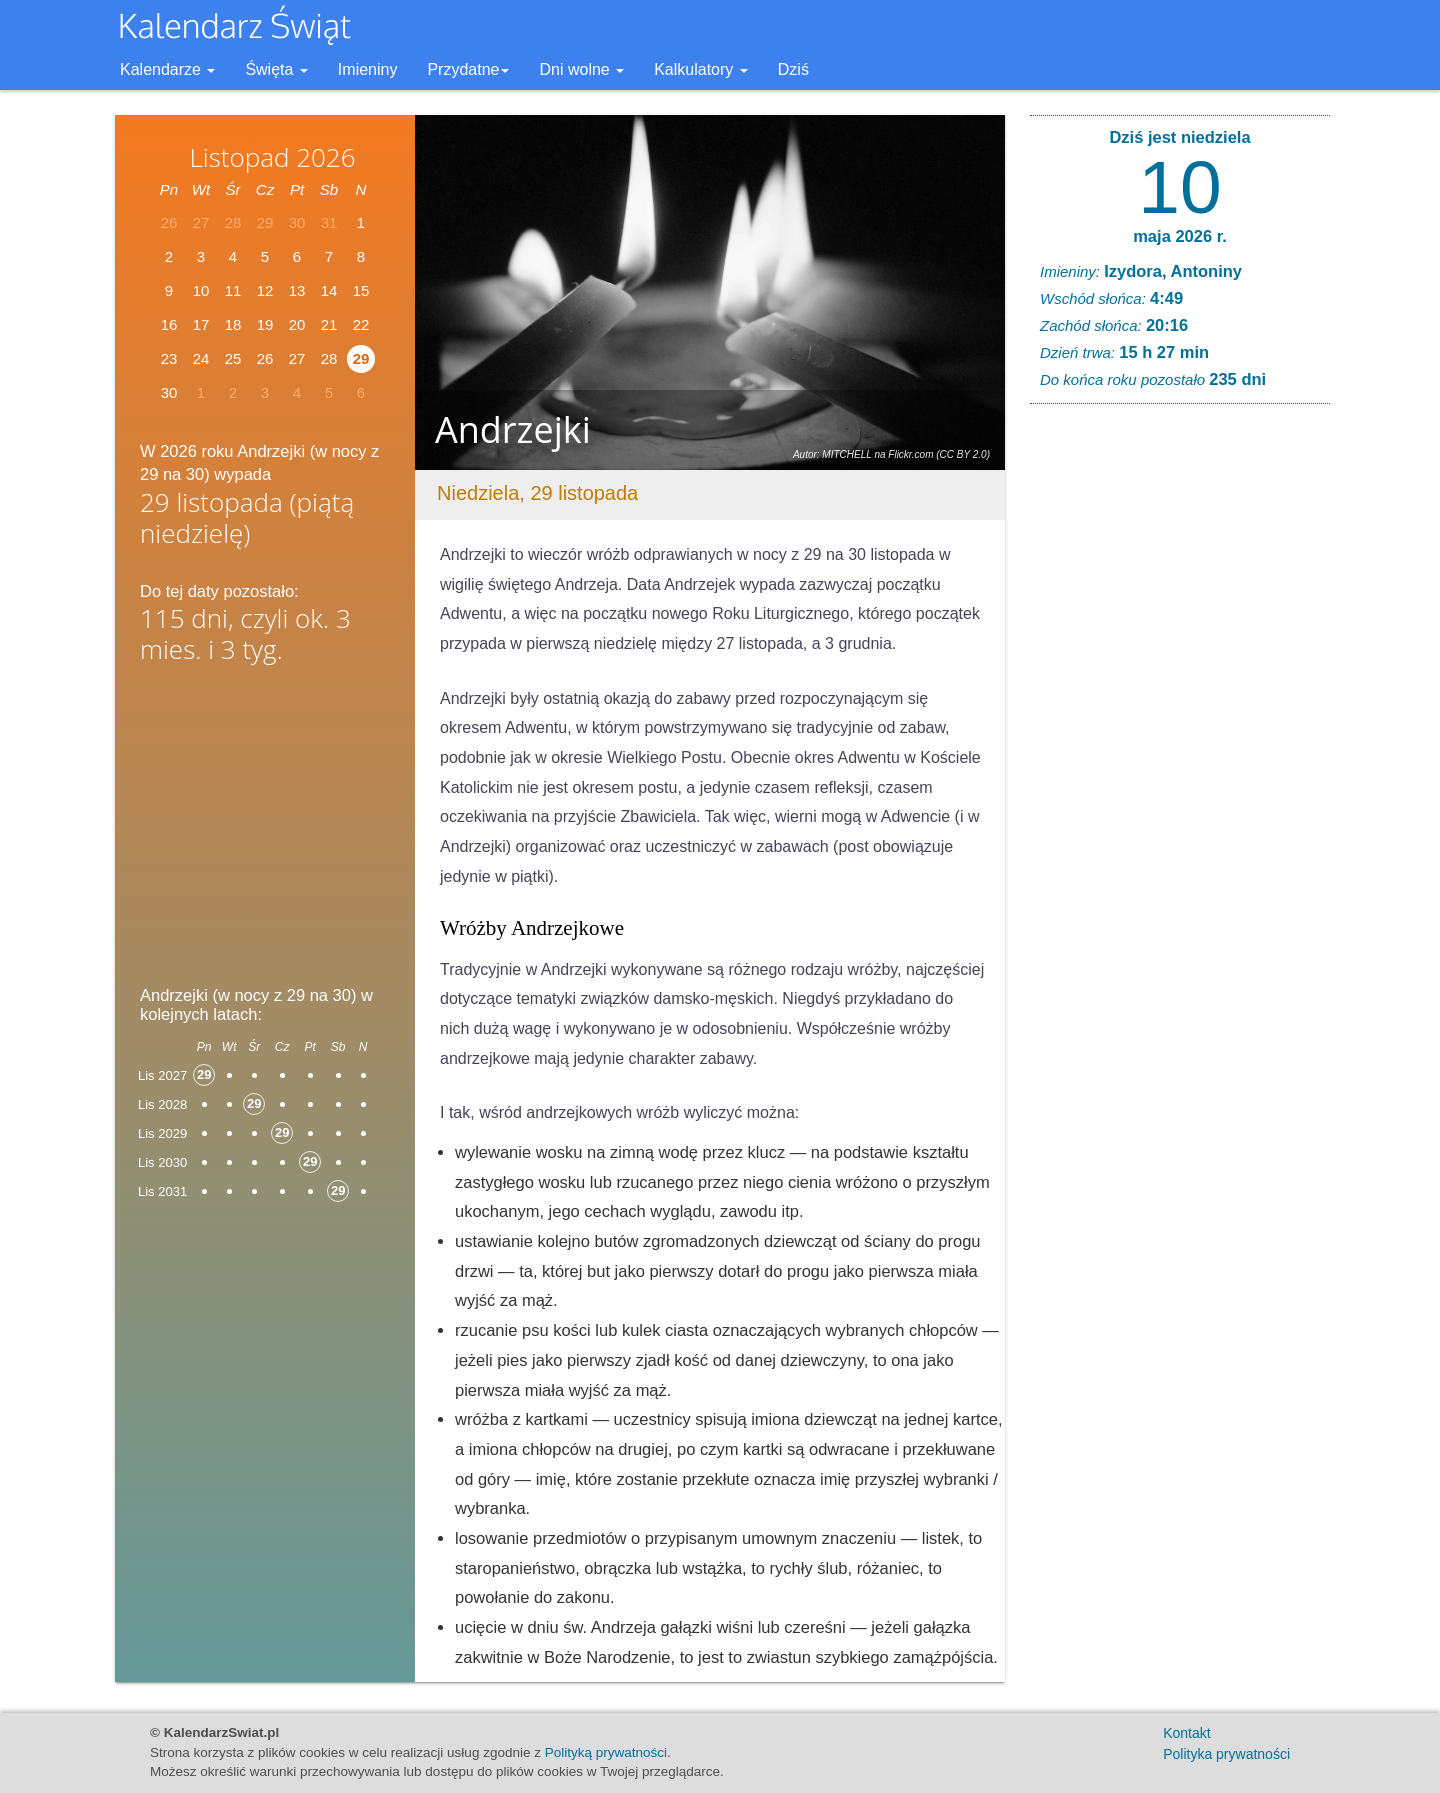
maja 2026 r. (1180, 236)
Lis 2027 (162, 1075)
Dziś (793, 69)
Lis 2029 (162, 1133)
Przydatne (468, 69)
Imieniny (368, 69)
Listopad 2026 (272, 157)
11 (233, 290)
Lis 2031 (162, 1191)
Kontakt (1186, 1733)
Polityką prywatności (606, 1752)
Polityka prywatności (1226, 1754)
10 (1179, 187)
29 (361, 358)
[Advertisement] (265, 831)
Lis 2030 (162, 1162)
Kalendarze (167, 69)
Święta (276, 69)
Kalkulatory (701, 69)
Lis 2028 (162, 1104)
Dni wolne (581, 69)
